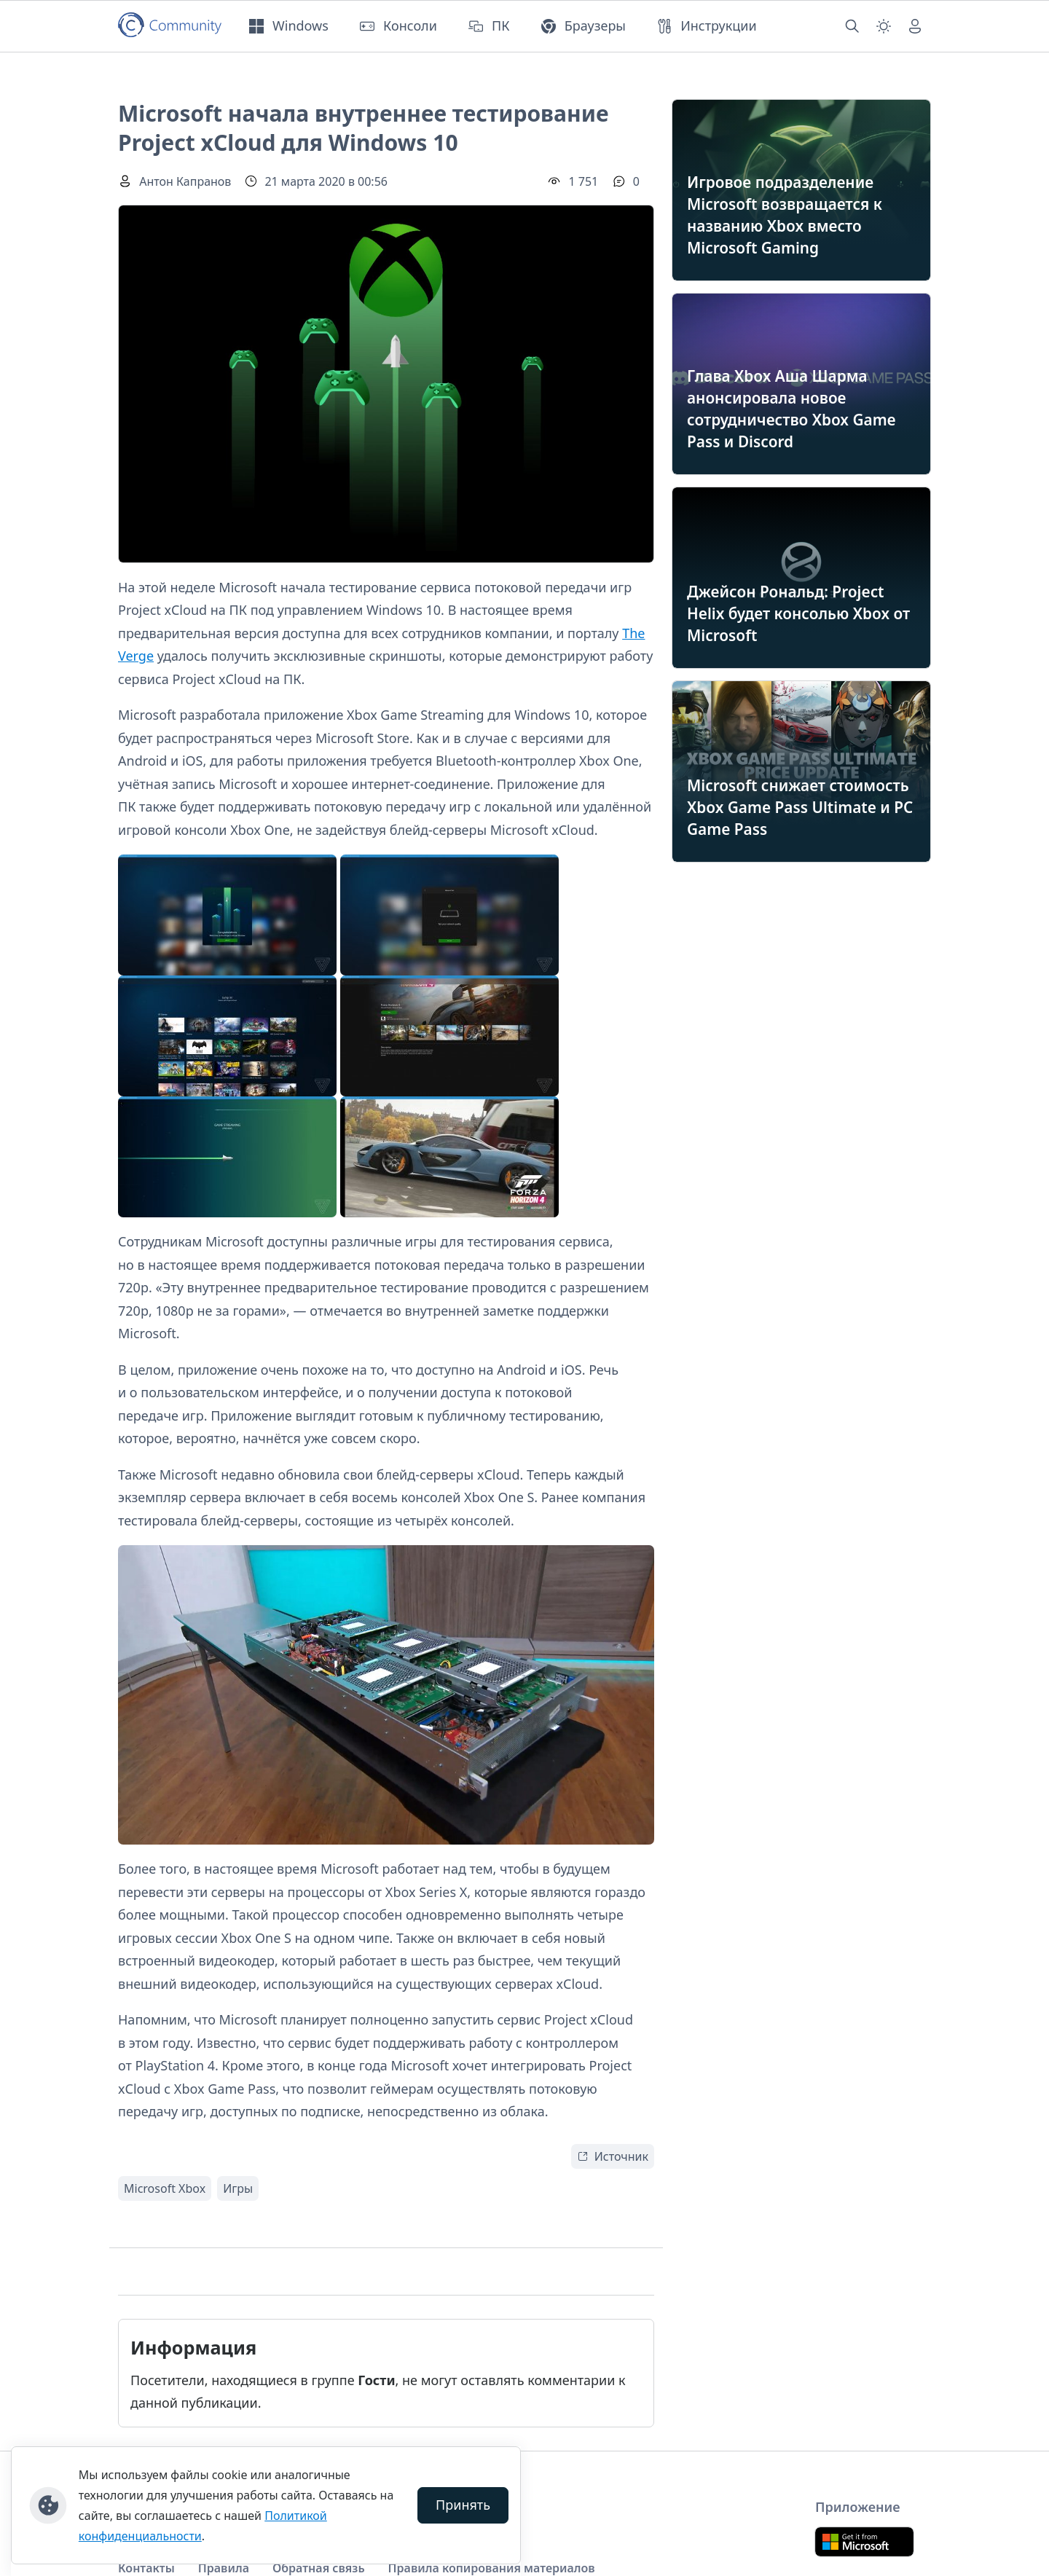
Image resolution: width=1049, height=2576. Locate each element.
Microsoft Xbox (164, 2188)
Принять (463, 2504)
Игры (238, 2188)
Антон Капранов (185, 181)
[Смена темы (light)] (883, 26)
